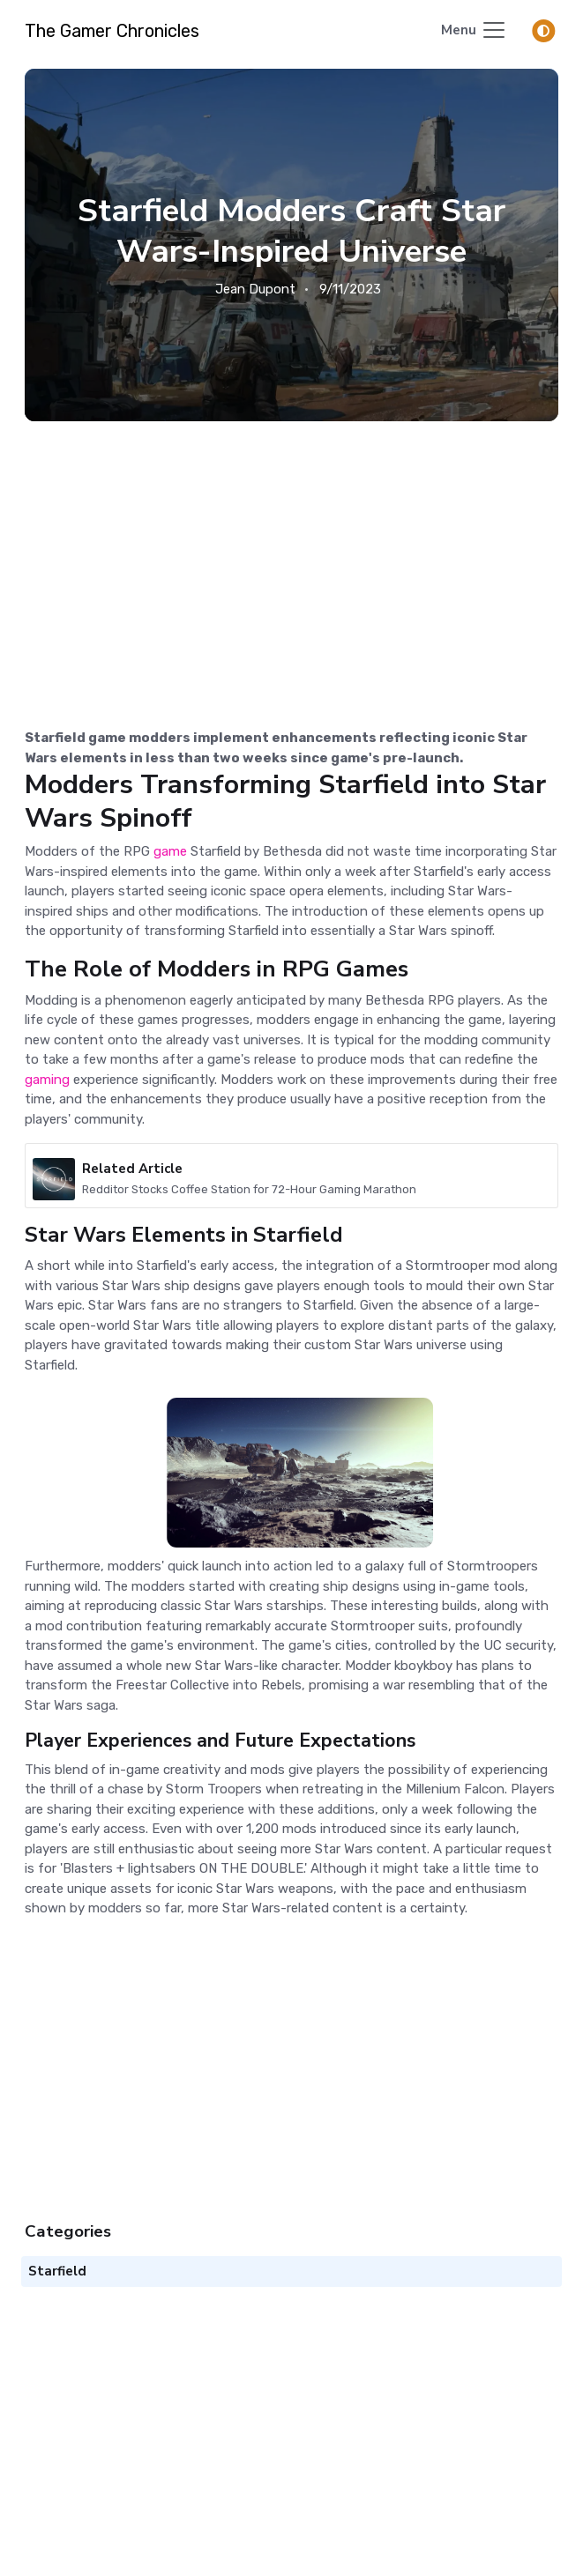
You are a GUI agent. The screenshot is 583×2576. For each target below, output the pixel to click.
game (170, 851)
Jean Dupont (255, 289)
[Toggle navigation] (474, 31)
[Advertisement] (291, 553)
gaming (49, 1080)
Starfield (373, 784)
